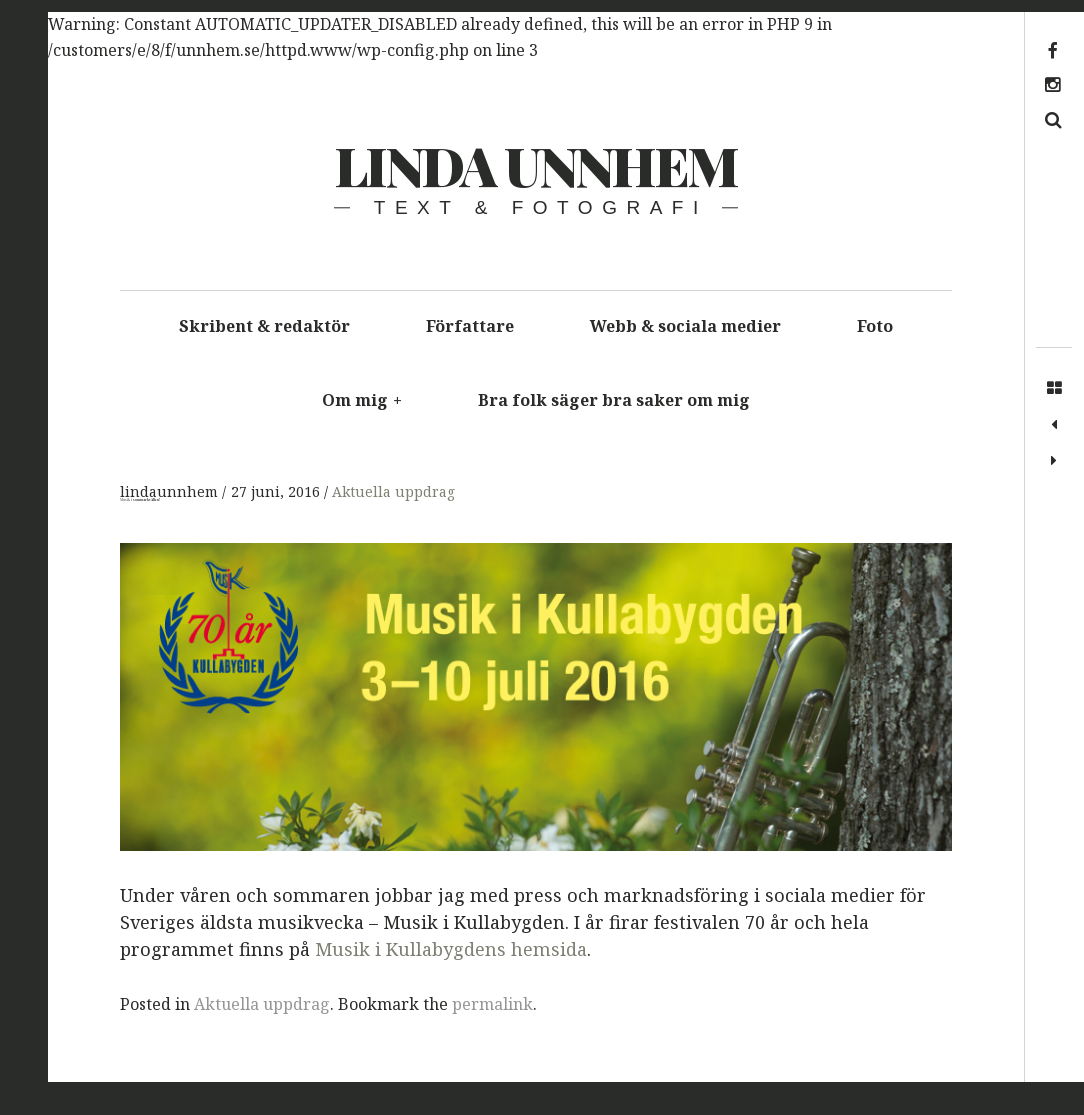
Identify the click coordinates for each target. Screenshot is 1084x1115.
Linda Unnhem (535, 165)
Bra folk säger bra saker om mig (614, 400)
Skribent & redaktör (264, 326)
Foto (875, 326)
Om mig (362, 400)
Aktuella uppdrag (393, 492)
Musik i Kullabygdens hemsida (451, 950)
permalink (492, 1004)
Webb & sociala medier (685, 326)
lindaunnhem (171, 492)
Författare (470, 326)
